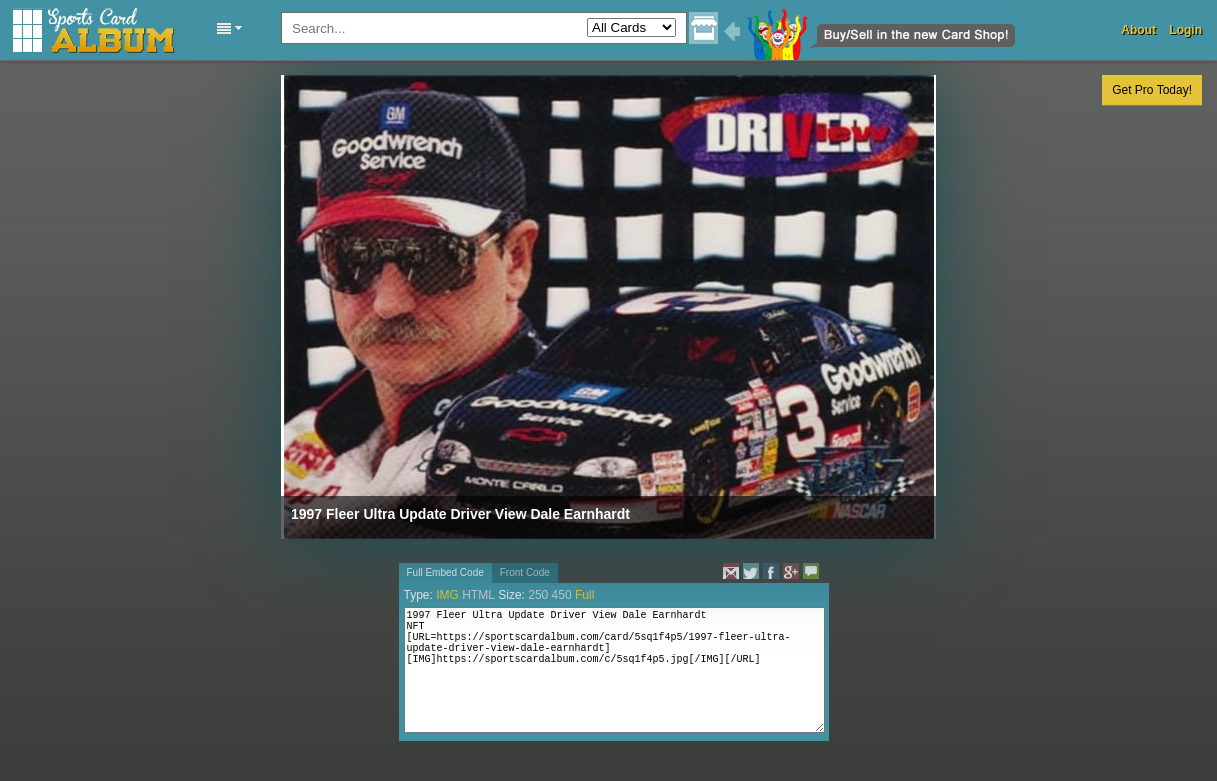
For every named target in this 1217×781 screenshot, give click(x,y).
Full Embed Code (445, 572)
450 (562, 595)
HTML (478, 595)
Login (1185, 30)
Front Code (525, 572)
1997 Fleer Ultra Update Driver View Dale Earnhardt (460, 514)
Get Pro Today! (1152, 90)
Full (584, 595)
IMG (447, 595)
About (1138, 30)
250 (538, 595)
